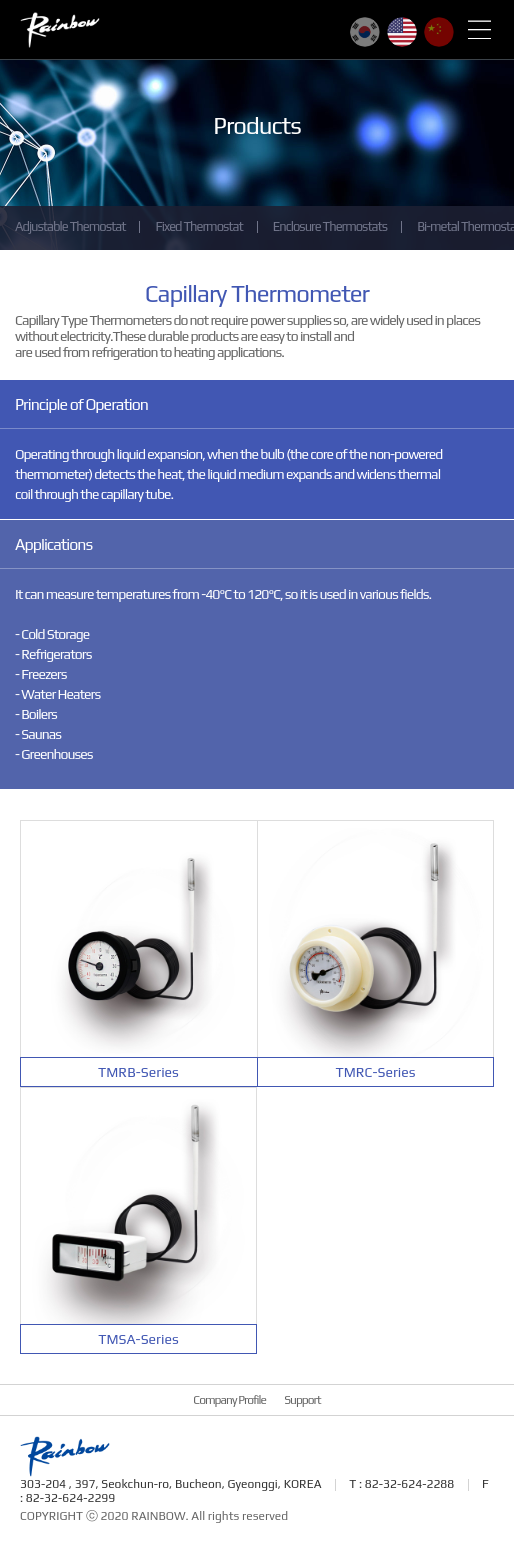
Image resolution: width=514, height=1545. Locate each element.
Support (302, 1400)
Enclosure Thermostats (330, 226)
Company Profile (229, 1400)
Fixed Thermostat (198, 226)
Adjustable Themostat (70, 226)
